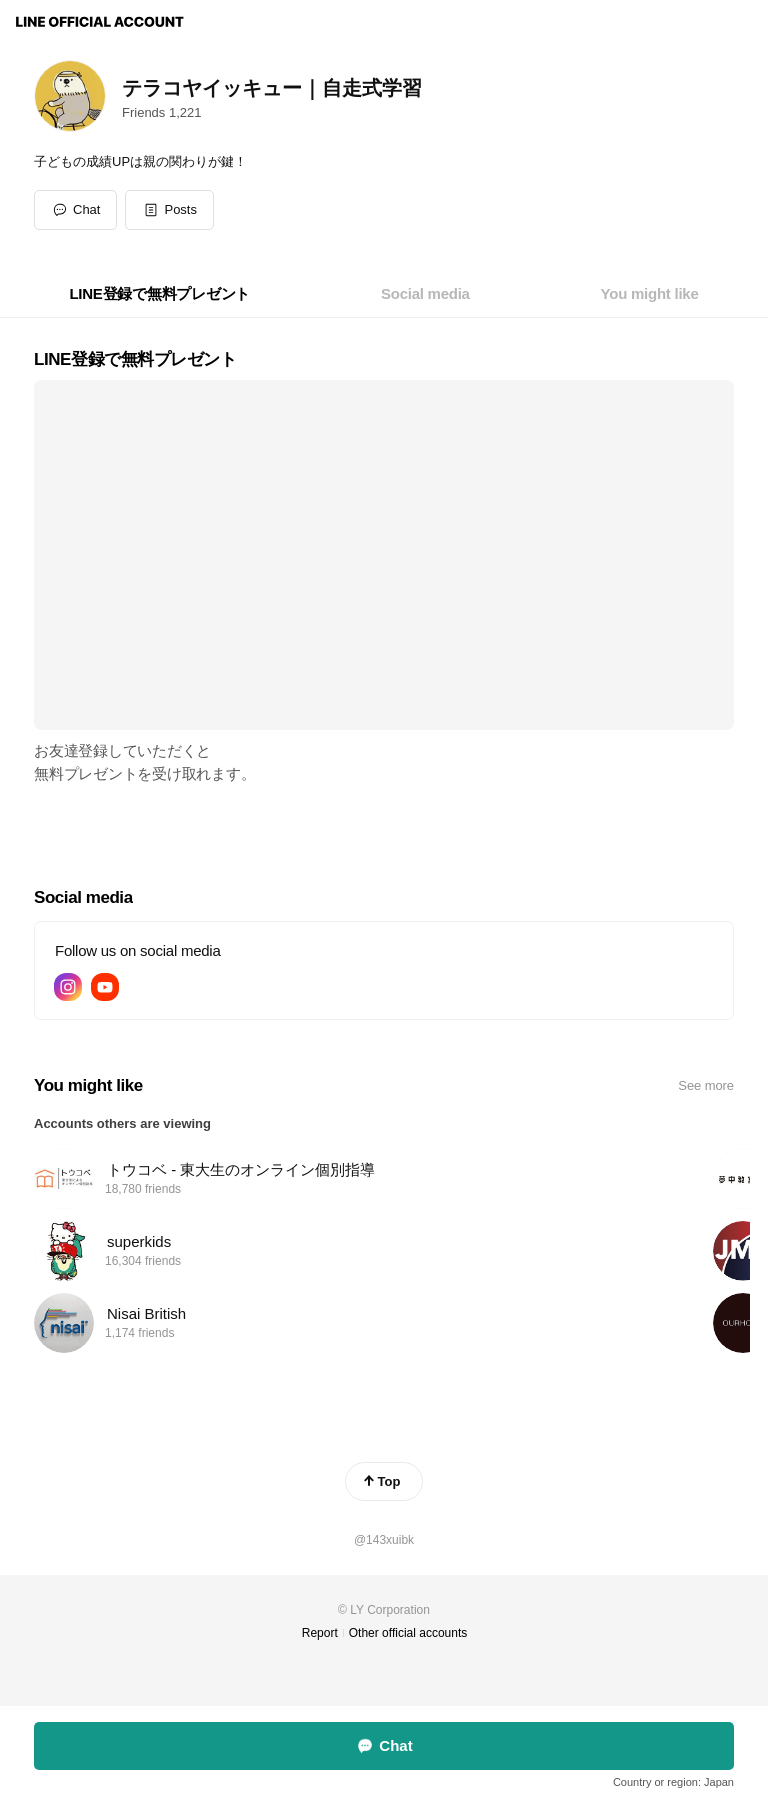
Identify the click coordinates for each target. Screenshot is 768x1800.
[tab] (159, 294)
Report (320, 1633)
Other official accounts (408, 1633)
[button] (169, 210)
